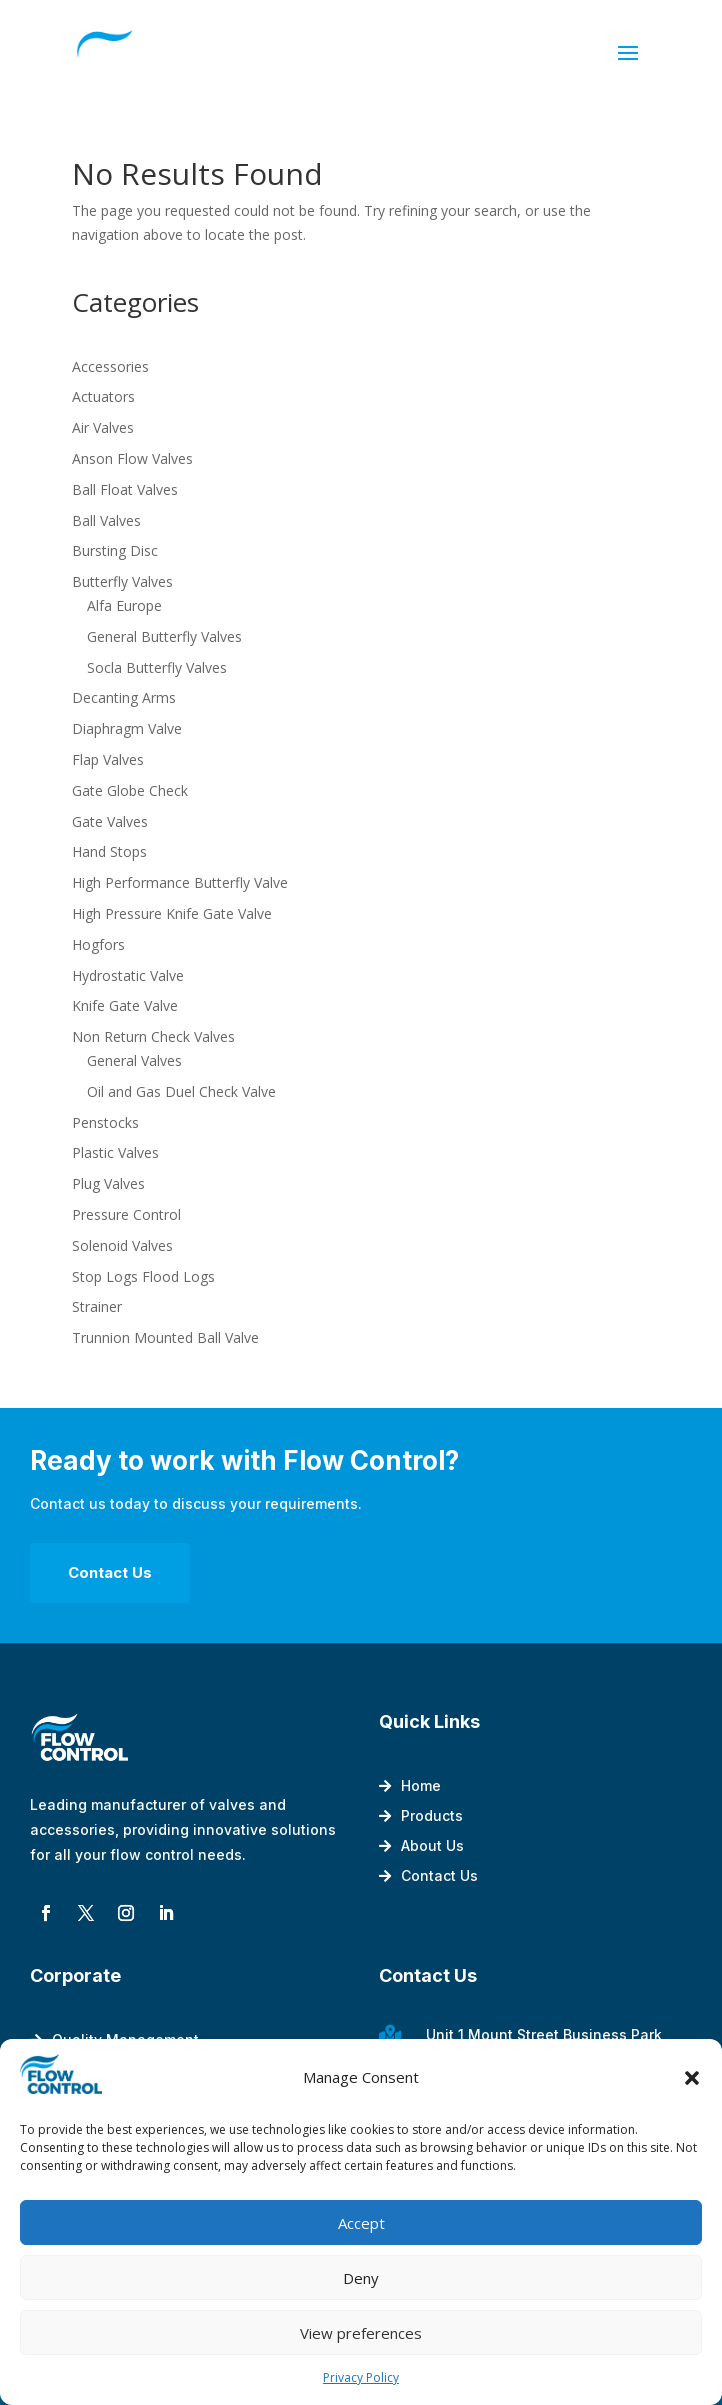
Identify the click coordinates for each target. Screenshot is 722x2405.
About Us (432, 1846)
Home (421, 1786)
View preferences (361, 2333)
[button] (692, 2078)
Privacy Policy (361, 2377)
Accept (361, 2223)
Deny (361, 2278)
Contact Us (110, 1572)
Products (432, 1816)
